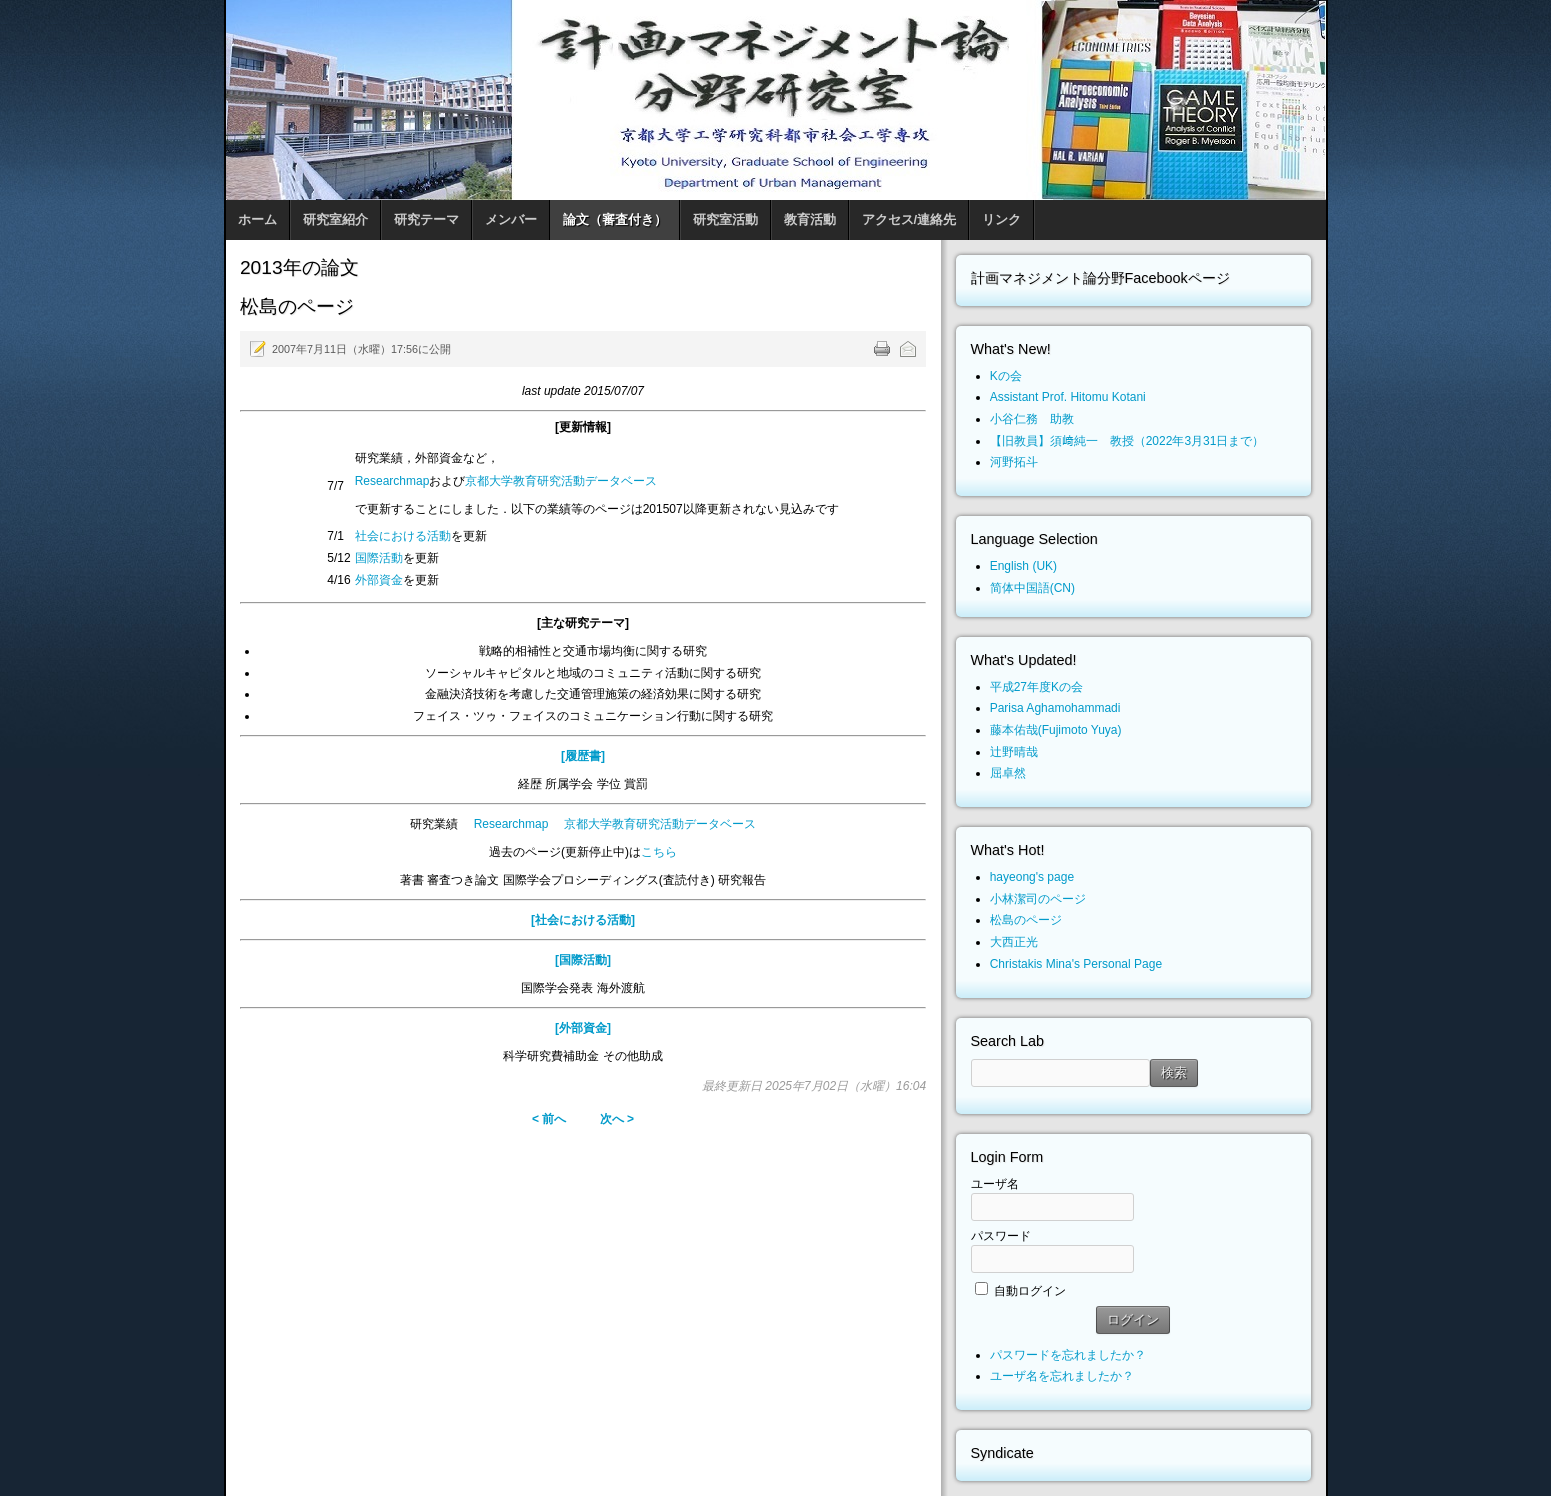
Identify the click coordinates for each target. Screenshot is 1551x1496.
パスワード (1001, 1236)
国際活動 (379, 558)
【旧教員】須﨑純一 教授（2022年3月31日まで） (1127, 441)
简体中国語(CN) (1032, 588)
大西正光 (1014, 942)
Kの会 (1006, 376)
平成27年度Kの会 (1036, 687)
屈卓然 (1008, 773)
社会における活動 (403, 536)
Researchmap (392, 481)
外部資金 (379, 580)
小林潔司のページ (1038, 899)
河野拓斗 (1014, 462)
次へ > (617, 1119)
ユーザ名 (995, 1184)
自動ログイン (1030, 1291)
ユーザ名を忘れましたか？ (1062, 1376)
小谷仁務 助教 (1032, 419)
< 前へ (549, 1119)
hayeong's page (1032, 877)
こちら (659, 852)
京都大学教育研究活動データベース (561, 481)
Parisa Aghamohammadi (1055, 708)
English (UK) (1023, 566)
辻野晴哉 (1014, 752)
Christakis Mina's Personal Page (1076, 964)
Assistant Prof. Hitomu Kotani (1068, 397)
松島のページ (1026, 920)
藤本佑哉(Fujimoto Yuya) (1056, 730)
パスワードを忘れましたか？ (1068, 1355)
